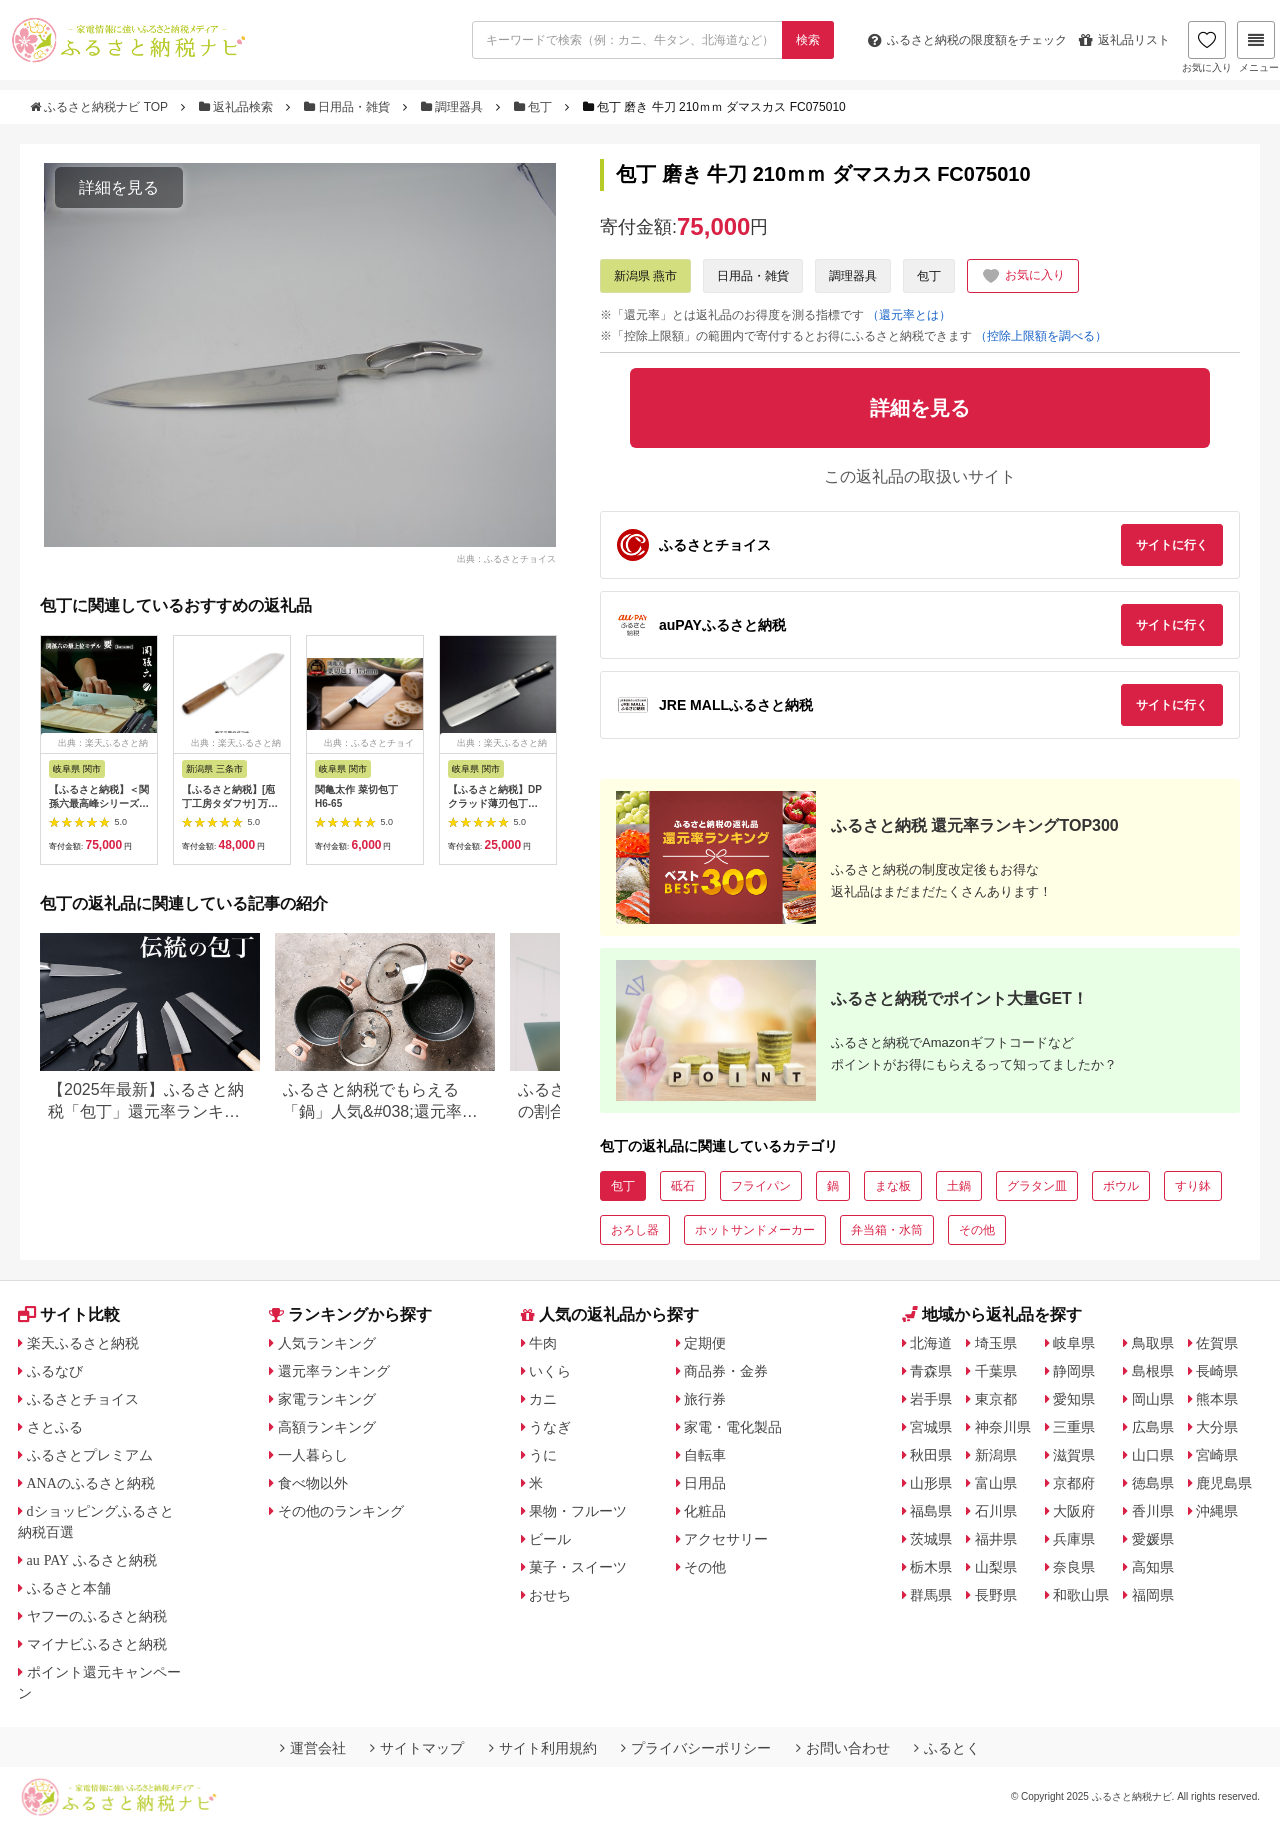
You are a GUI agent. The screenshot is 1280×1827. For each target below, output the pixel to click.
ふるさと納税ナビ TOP (100, 107)
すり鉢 (1193, 1186)
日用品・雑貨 (349, 107)
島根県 (1153, 1371)
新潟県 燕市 (645, 276)
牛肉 (543, 1343)
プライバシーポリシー (696, 1748)
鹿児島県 (1224, 1483)
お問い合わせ (843, 1748)
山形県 (931, 1483)
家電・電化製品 (733, 1427)
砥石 (683, 1186)
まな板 (893, 1186)
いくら (550, 1371)
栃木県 (931, 1567)
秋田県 (931, 1455)
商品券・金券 (726, 1371)
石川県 (996, 1511)
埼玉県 (996, 1343)
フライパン (761, 1186)
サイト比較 (69, 1314)
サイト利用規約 (543, 1748)
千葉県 (996, 1371)
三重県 (1074, 1427)
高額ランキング (327, 1427)
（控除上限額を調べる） (1041, 336)
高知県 (1153, 1567)
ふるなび (55, 1371)
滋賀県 (1074, 1455)
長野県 (996, 1595)
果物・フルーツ (578, 1511)
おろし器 (635, 1230)
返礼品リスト (1124, 40)
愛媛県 (1153, 1539)
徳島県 (1153, 1483)
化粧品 (705, 1511)
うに (543, 1455)
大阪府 (1074, 1511)
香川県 (1153, 1511)
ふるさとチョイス (83, 1399)
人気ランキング (327, 1343)
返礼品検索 (238, 107)
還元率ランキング (334, 1371)
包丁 (535, 107)
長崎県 (1217, 1371)
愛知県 (1074, 1399)
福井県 (996, 1539)
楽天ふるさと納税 (83, 1343)
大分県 (1217, 1427)
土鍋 (959, 1186)
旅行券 (705, 1399)
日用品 (705, 1483)
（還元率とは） (909, 315)
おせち (550, 1595)
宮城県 (931, 1427)
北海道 (931, 1343)
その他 (977, 1230)
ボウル (1121, 1186)
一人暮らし (313, 1455)
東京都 (996, 1399)
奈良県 (1074, 1567)
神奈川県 (1003, 1427)
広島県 (1153, 1427)
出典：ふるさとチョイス (506, 558)
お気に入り (1207, 47)
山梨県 (996, 1567)
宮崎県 (1217, 1455)
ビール (550, 1539)
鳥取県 (1153, 1343)
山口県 (1153, 1455)
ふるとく (947, 1748)
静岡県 (1074, 1371)
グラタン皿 (1037, 1186)
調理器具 (454, 107)
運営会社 (313, 1748)
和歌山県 (1081, 1595)
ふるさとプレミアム (90, 1455)
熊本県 (1217, 1399)
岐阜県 (1074, 1343)
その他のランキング (341, 1511)
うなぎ (550, 1427)
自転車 (705, 1455)
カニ (543, 1399)
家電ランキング (327, 1399)
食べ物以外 (313, 1483)
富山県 (996, 1483)
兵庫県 (1074, 1539)
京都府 (1074, 1483)
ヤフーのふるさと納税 (97, 1616)
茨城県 (931, 1539)
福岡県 (1153, 1595)
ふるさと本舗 (69, 1588)
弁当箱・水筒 (887, 1230)
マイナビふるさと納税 (97, 1644)
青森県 (931, 1371)
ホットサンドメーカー (755, 1230)
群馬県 (931, 1595)
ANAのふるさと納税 (91, 1483)
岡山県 (1153, 1399)
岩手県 (931, 1399)
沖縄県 (1217, 1511)
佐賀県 (1217, 1343)
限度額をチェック (967, 40)
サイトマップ (417, 1748)
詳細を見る (119, 187)
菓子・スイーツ (578, 1567)
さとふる (55, 1427)
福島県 (931, 1511)
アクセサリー (726, 1539)
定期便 (705, 1343)
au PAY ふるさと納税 (92, 1560)
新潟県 (996, 1455)
